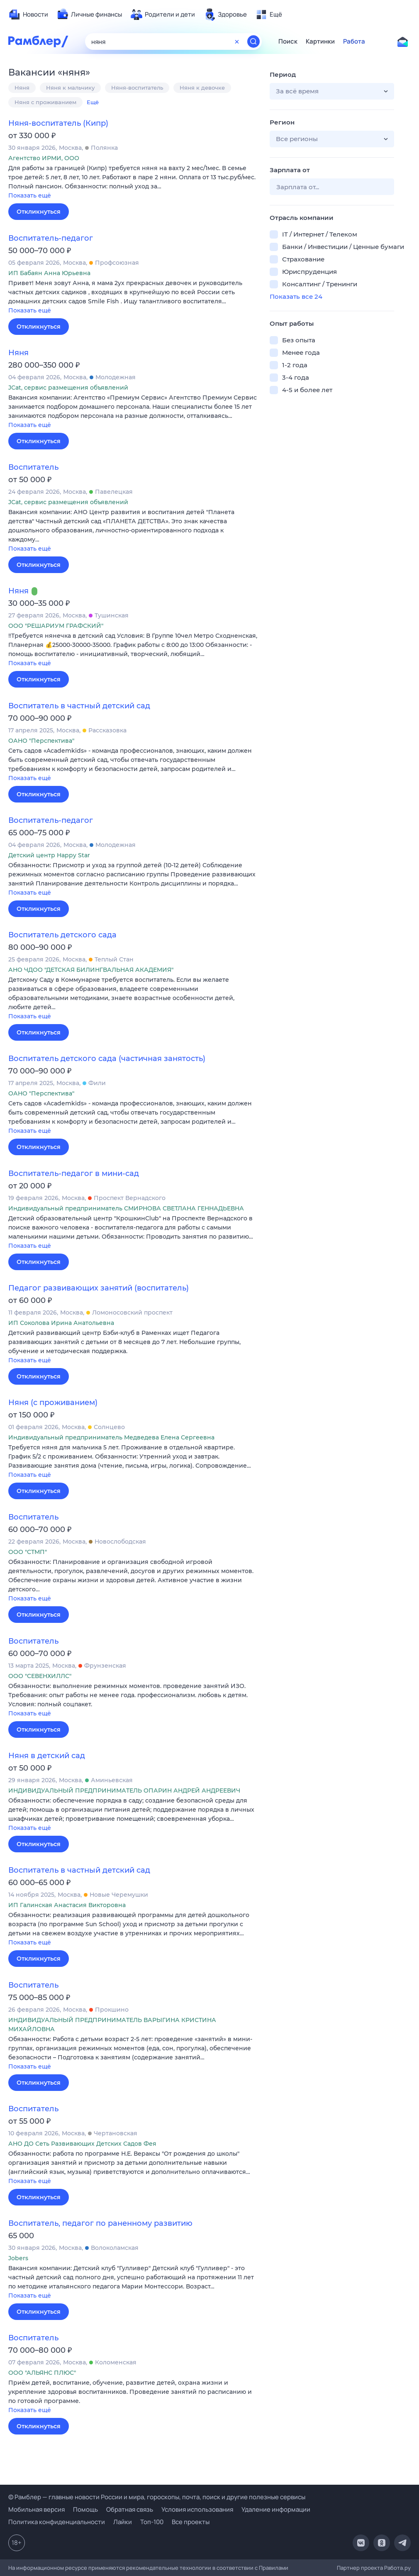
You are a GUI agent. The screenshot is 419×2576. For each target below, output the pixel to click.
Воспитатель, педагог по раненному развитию (100, 2223)
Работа (354, 41)
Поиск (287, 41)
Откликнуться (39, 211)
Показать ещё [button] (29, 195)
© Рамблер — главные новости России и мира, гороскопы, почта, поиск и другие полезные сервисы (156, 2497)
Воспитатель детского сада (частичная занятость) (106, 1058)
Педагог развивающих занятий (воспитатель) (98, 1288)
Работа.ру (397, 2567)
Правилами (273, 2567)
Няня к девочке (202, 87)
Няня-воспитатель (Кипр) (58, 123)
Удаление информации (275, 2509)
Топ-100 (151, 2521)
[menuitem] (28, 14)
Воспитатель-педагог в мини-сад (73, 1173)
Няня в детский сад (46, 1755)
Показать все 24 (296, 296)
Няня (22, 87)
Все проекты (191, 2521)
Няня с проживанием (45, 102)
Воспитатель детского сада (62, 934)
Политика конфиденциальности (56, 2521)
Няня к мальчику (70, 87)
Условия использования (197, 2509)
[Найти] (253, 41)
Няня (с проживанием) (52, 1402)
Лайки (122, 2521)
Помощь (85, 2509)
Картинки (320, 41)
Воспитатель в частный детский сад (79, 705)
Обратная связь (129, 2509)
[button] (132, 182)
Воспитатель (33, 467)
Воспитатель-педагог (50, 238)
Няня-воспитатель (137, 87)
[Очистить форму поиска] (237, 41)
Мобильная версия (36, 2509)
